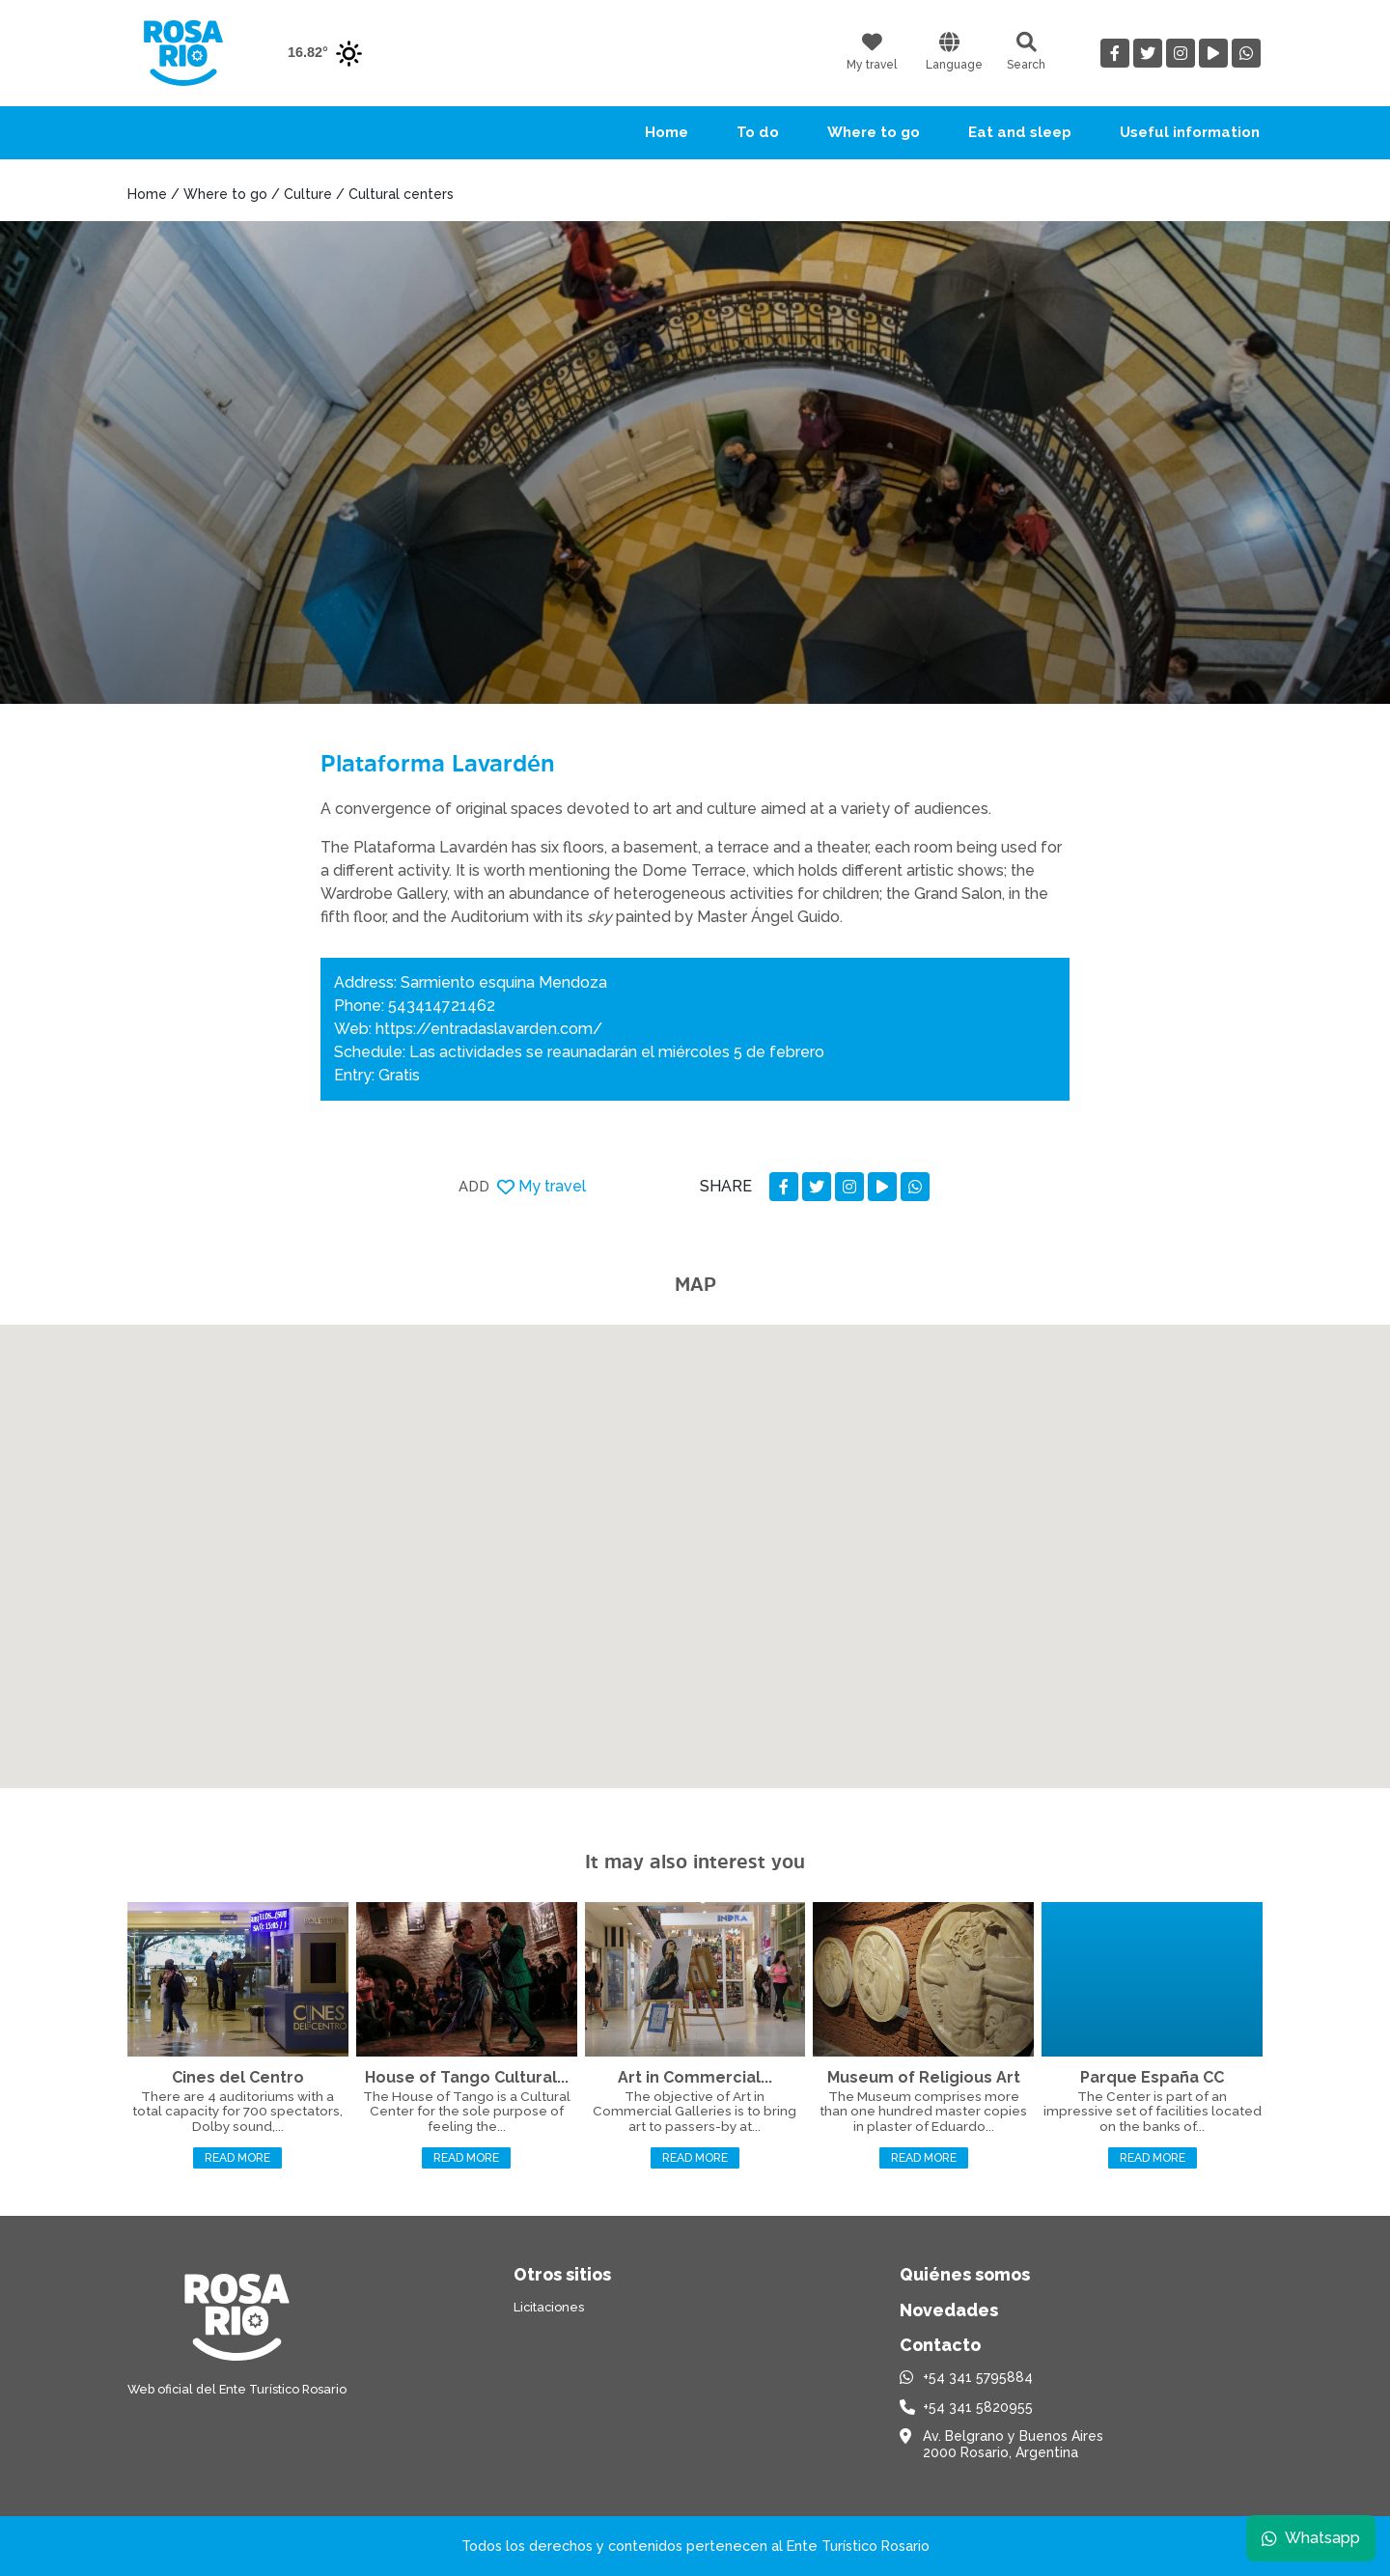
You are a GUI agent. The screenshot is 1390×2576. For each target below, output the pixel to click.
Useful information (1190, 132)
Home (666, 132)
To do (758, 132)
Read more (237, 2158)
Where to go (873, 132)
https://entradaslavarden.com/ (488, 1029)
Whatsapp (1310, 2537)
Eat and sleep (1019, 132)
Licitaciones (549, 2307)
